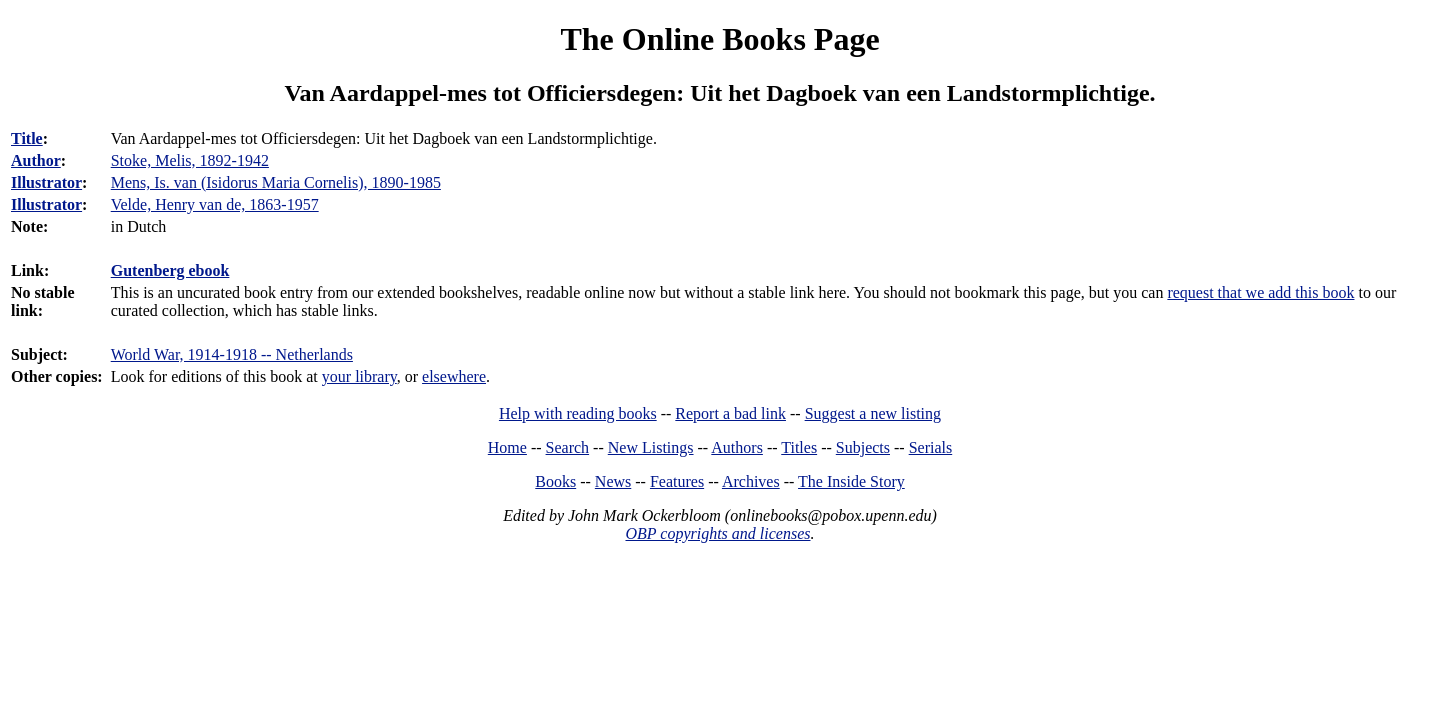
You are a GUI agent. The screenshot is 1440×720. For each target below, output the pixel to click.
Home (507, 447)
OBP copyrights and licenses (717, 533)
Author (36, 160)
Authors (737, 447)
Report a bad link (730, 413)
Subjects (863, 447)
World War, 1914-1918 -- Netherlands (232, 354)
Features (677, 481)
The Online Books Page (719, 39)
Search (568, 447)
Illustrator (46, 182)
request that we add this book (1260, 292)
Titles (799, 447)
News (613, 481)
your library (359, 376)
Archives (751, 481)
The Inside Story (851, 481)
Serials (931, 447)
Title (27, 138)
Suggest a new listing (873, 413)
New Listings (651, 447)
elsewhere (454, 376)
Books (555, 481)
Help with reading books (578, 413)
